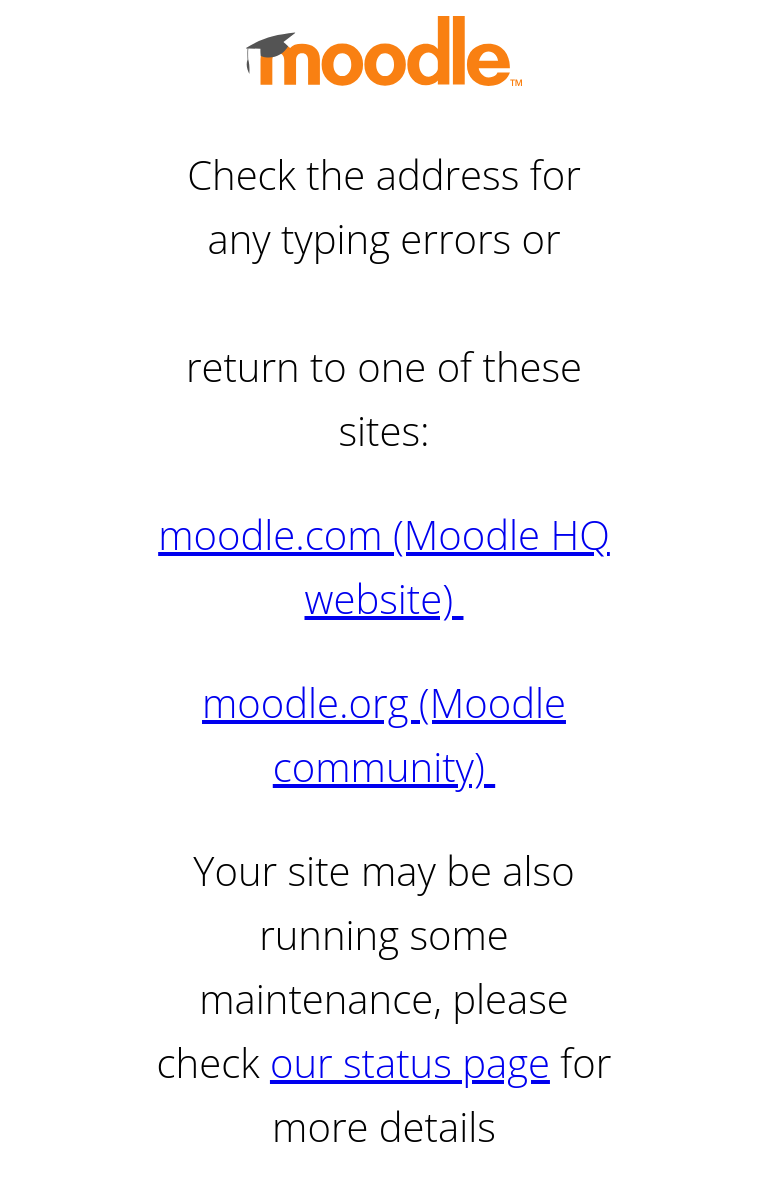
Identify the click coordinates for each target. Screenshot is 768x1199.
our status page (410, 1062)
